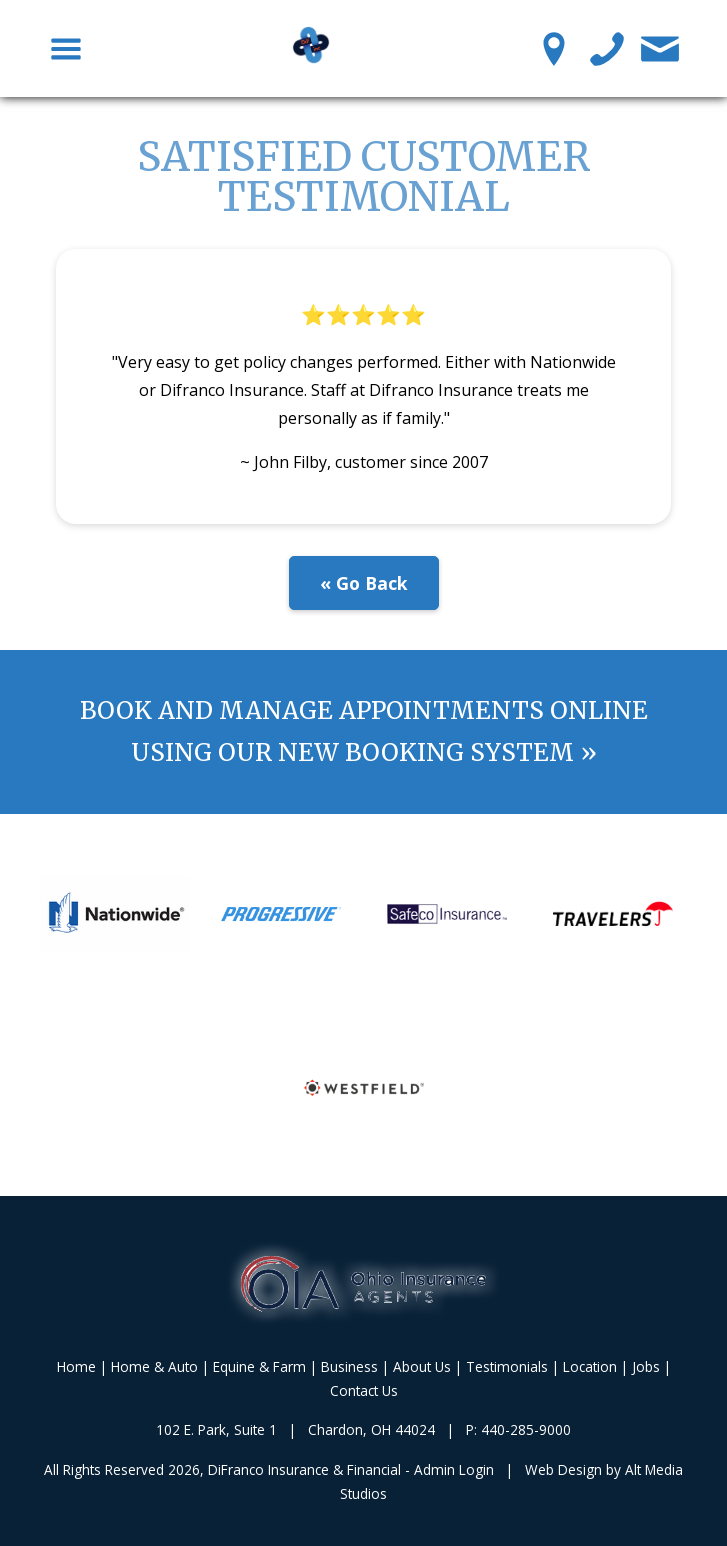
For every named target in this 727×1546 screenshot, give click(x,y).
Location (590, 1366)
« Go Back (364, 583)
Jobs (646, 1366)
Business (349, 1366)
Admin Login (454, 1469)
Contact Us (364, 1390)
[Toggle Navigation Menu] (66, 48)
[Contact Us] (660, 48)
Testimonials (507, 1366)
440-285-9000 (526, 1429)
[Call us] (607, 48)
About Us (422, 1366)
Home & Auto (154, 1366)
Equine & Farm (259, 1366)
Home (76, 1366)
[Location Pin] (554, 48)
